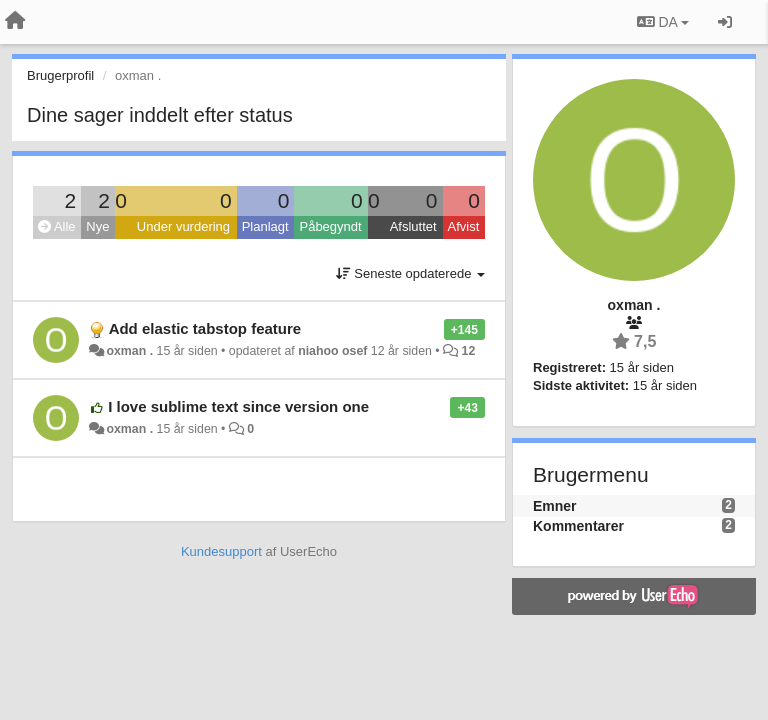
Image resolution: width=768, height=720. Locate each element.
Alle (57, 226)
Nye (97, 226)
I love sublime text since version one (238, 406)
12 (469, 351)
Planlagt (265, 226)
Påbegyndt (330, 226)
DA (663, 22)
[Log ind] (725, 22)
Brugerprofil (60, 75)
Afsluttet (413, 226)
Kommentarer (578, 526)
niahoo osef (332, 351)
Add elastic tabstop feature (205, 328)
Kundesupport (221, 551)
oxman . (129, 351)
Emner (555, 506)
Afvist (464, 226)
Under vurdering (183, 226)
